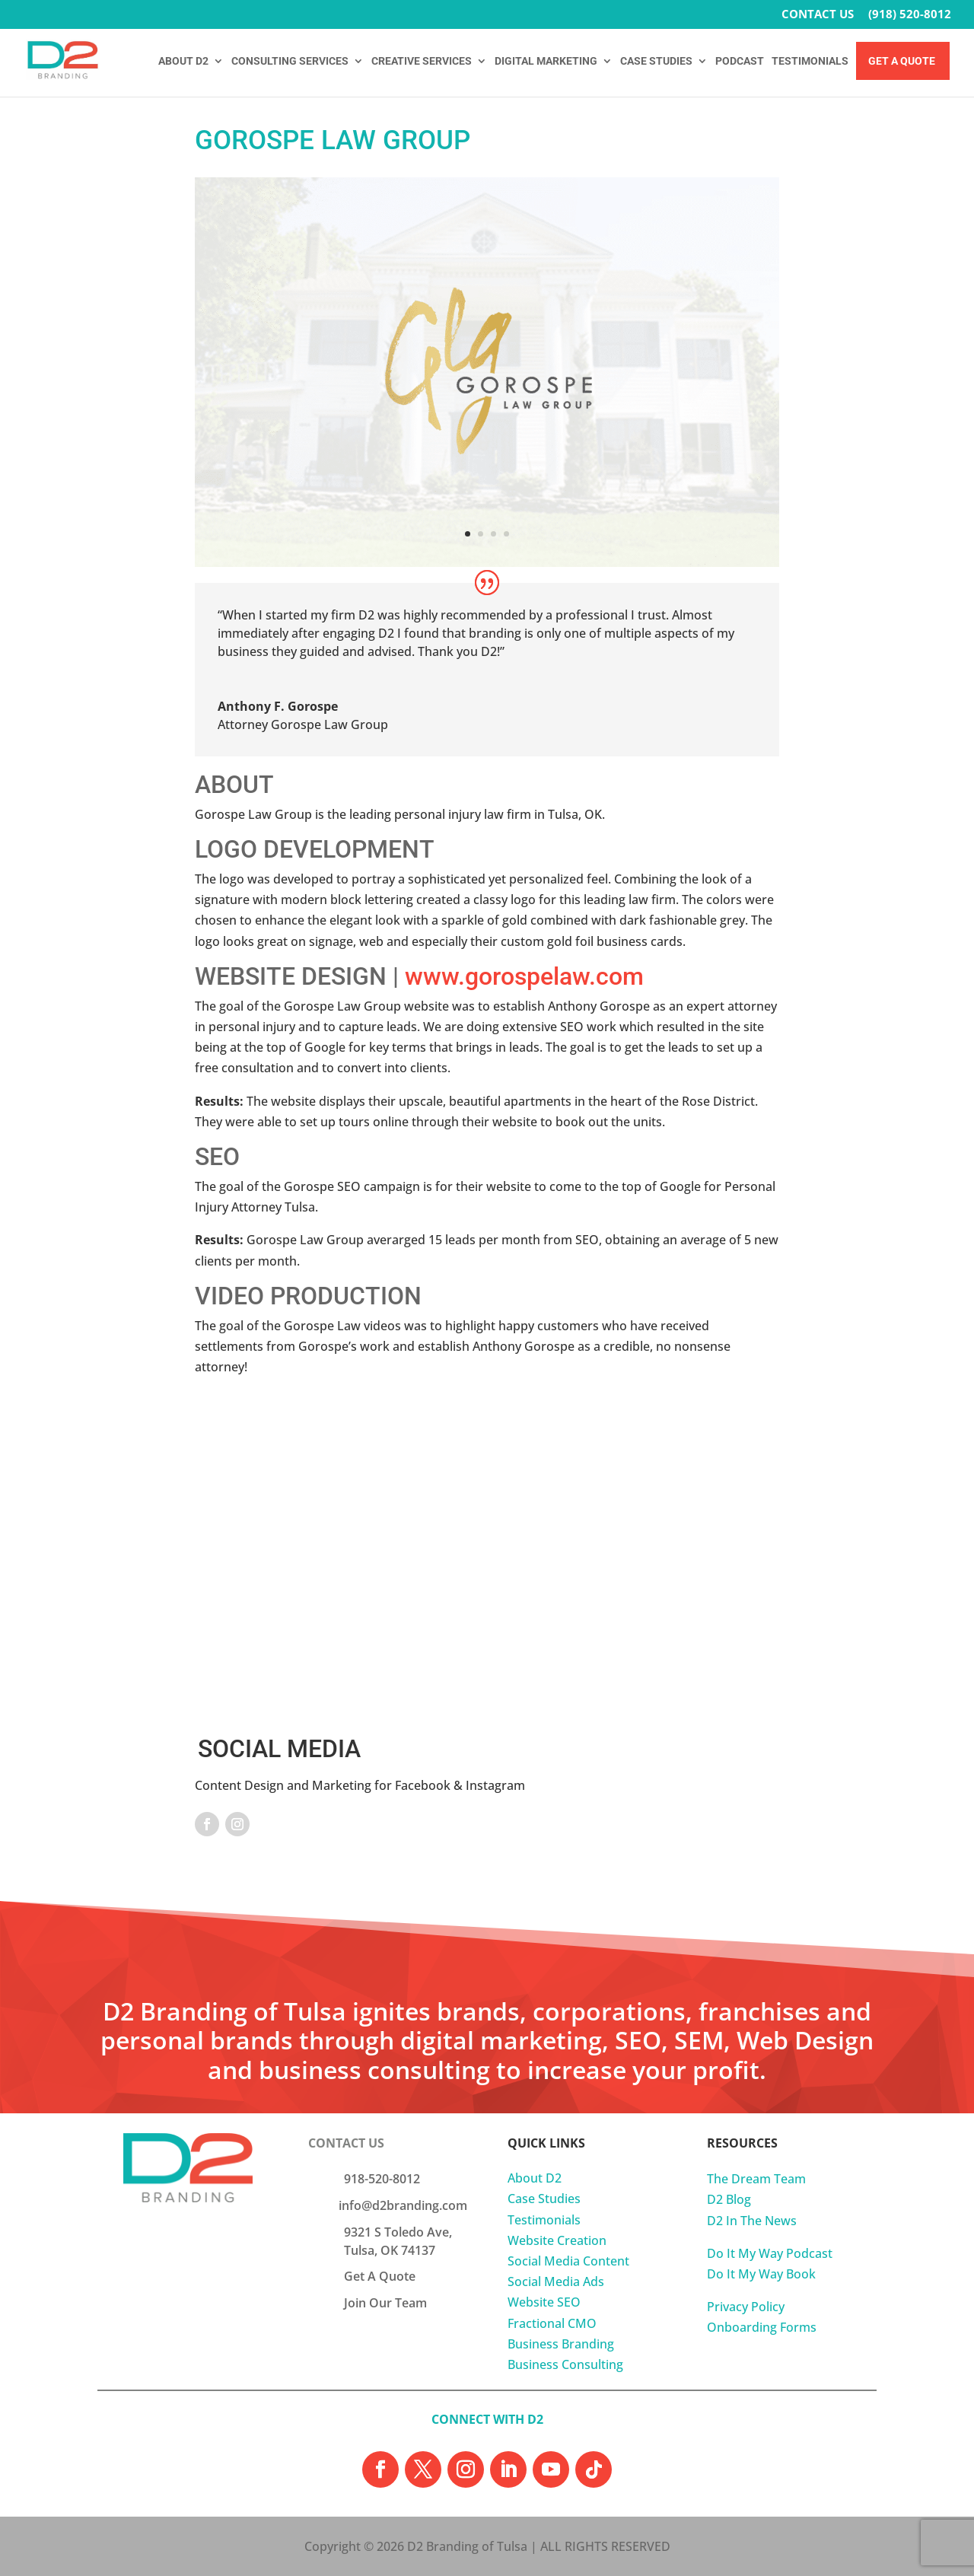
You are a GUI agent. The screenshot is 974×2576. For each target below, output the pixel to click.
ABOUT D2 (183, 61)
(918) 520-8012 (909, 14)
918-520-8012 (382, 2178)
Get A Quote (901, 61)
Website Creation (557, 2240)
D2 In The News (752, 2220)
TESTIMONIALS (810, 61)
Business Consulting (565, 2364)
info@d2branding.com (403, 2205)
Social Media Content (568, 2261)
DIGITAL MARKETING (546, 61)
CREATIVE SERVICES (421, 61)
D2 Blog (729, 2199)
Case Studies (544, 2198)
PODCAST (739, 61)
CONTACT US (817, 14)
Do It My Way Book (761, 2274)
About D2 (535, 2178)
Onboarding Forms (761, 2327)
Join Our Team (385, 2302)
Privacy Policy (746, 2306)
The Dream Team (756, 2178)
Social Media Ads (556, 2281)
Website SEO (544, 2302)
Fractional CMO (552, 2323)
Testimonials (544, 2219)
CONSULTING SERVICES (290, 61)
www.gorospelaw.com (524, 976)
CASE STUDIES (656, 61)
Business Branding (561, 2344)
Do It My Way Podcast (769, 2253)
